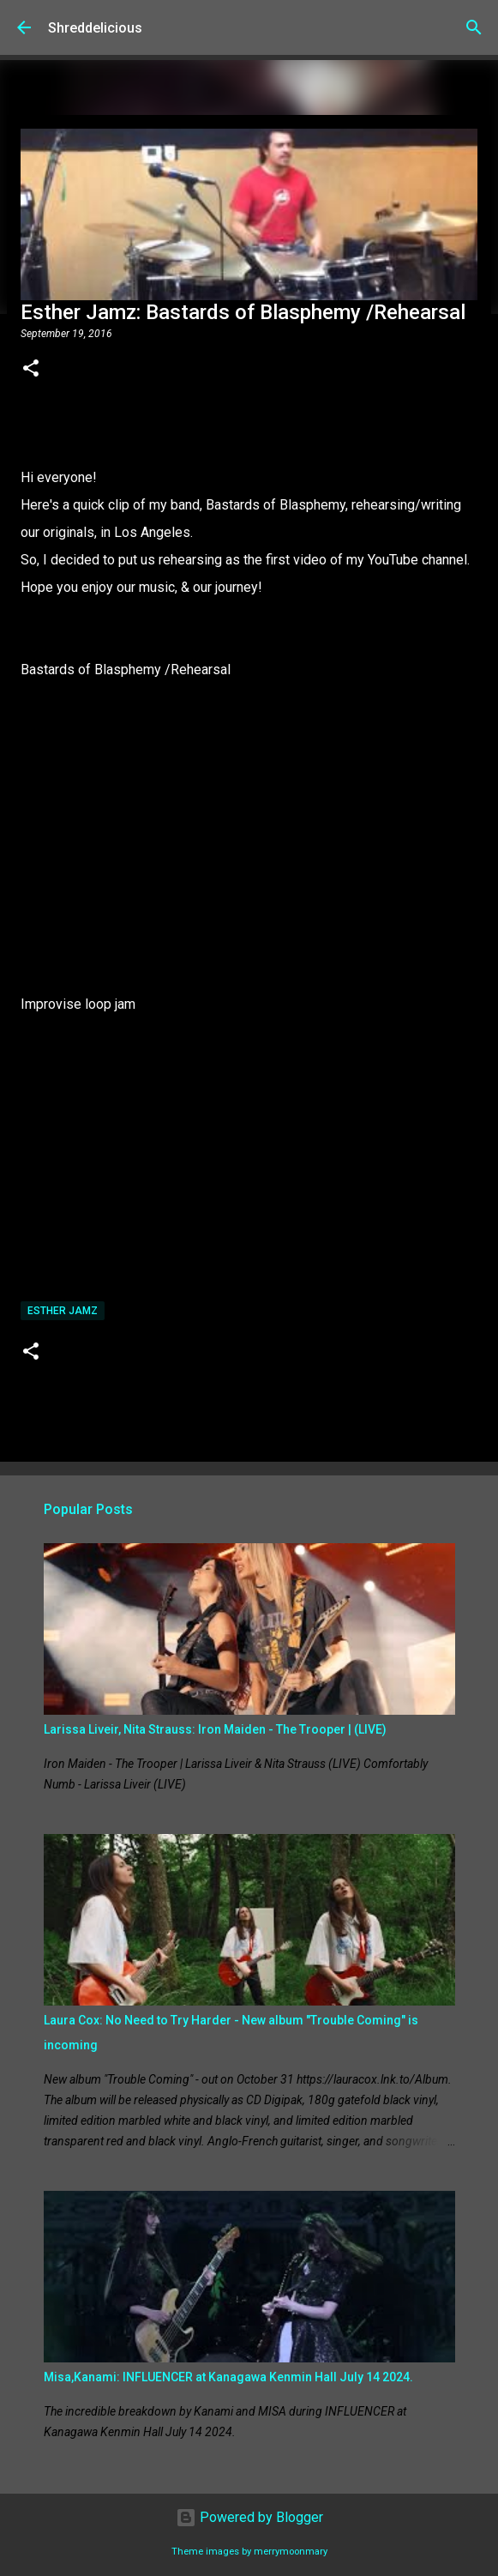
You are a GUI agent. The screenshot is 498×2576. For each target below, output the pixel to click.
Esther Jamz (62, 1311)
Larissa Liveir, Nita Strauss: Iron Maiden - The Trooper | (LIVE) (215, 1729)
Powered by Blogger (249, 2517)
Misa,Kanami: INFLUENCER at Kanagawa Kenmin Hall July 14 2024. (228, 2377)
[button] (31, 370)
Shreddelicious (95, 28)
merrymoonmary (290, 2551)
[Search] (474, 27)
